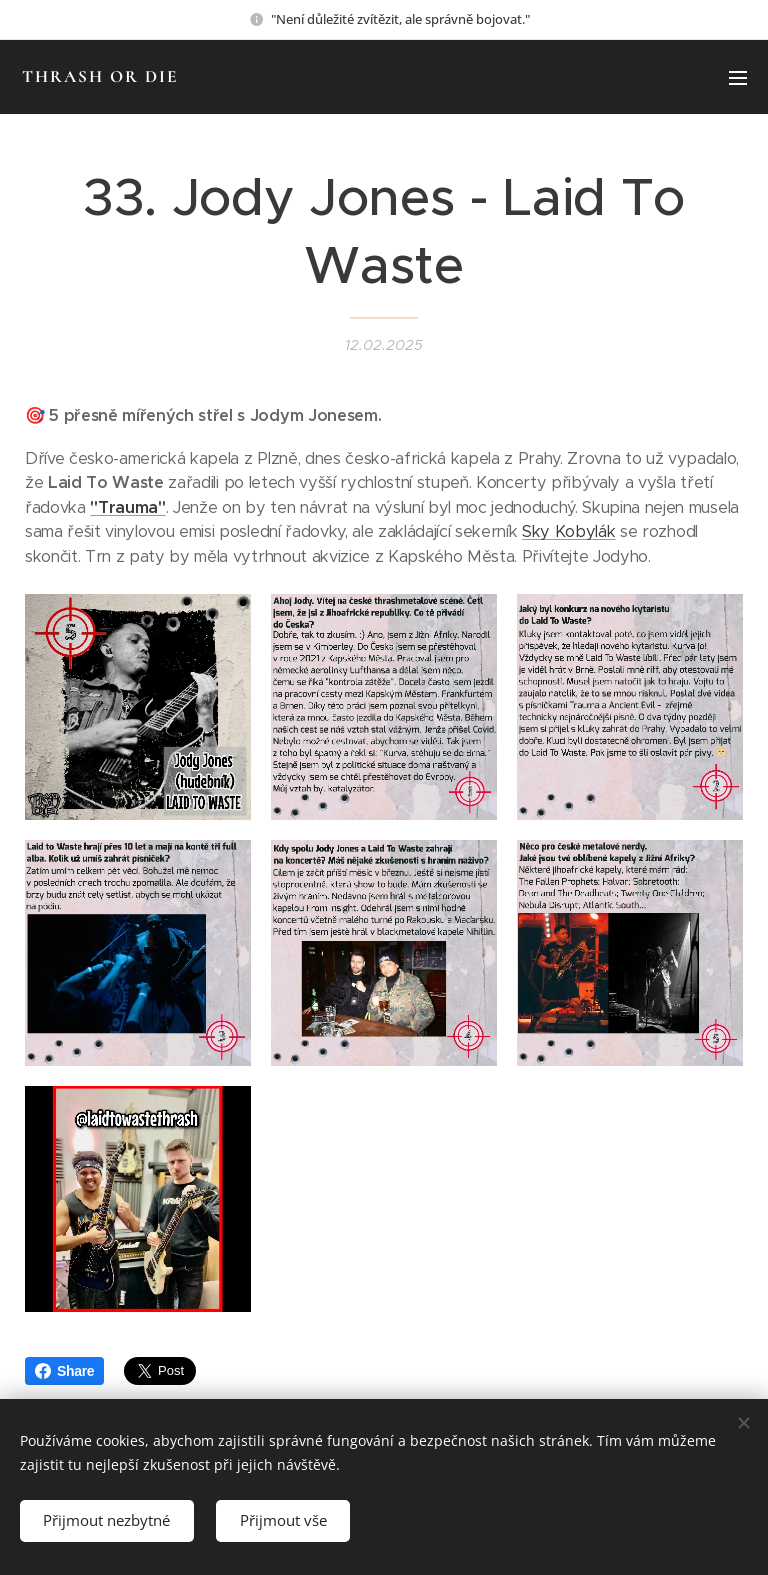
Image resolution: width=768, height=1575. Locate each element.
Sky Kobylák (568, 532)
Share (64, 1371)
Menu (738, 78)
